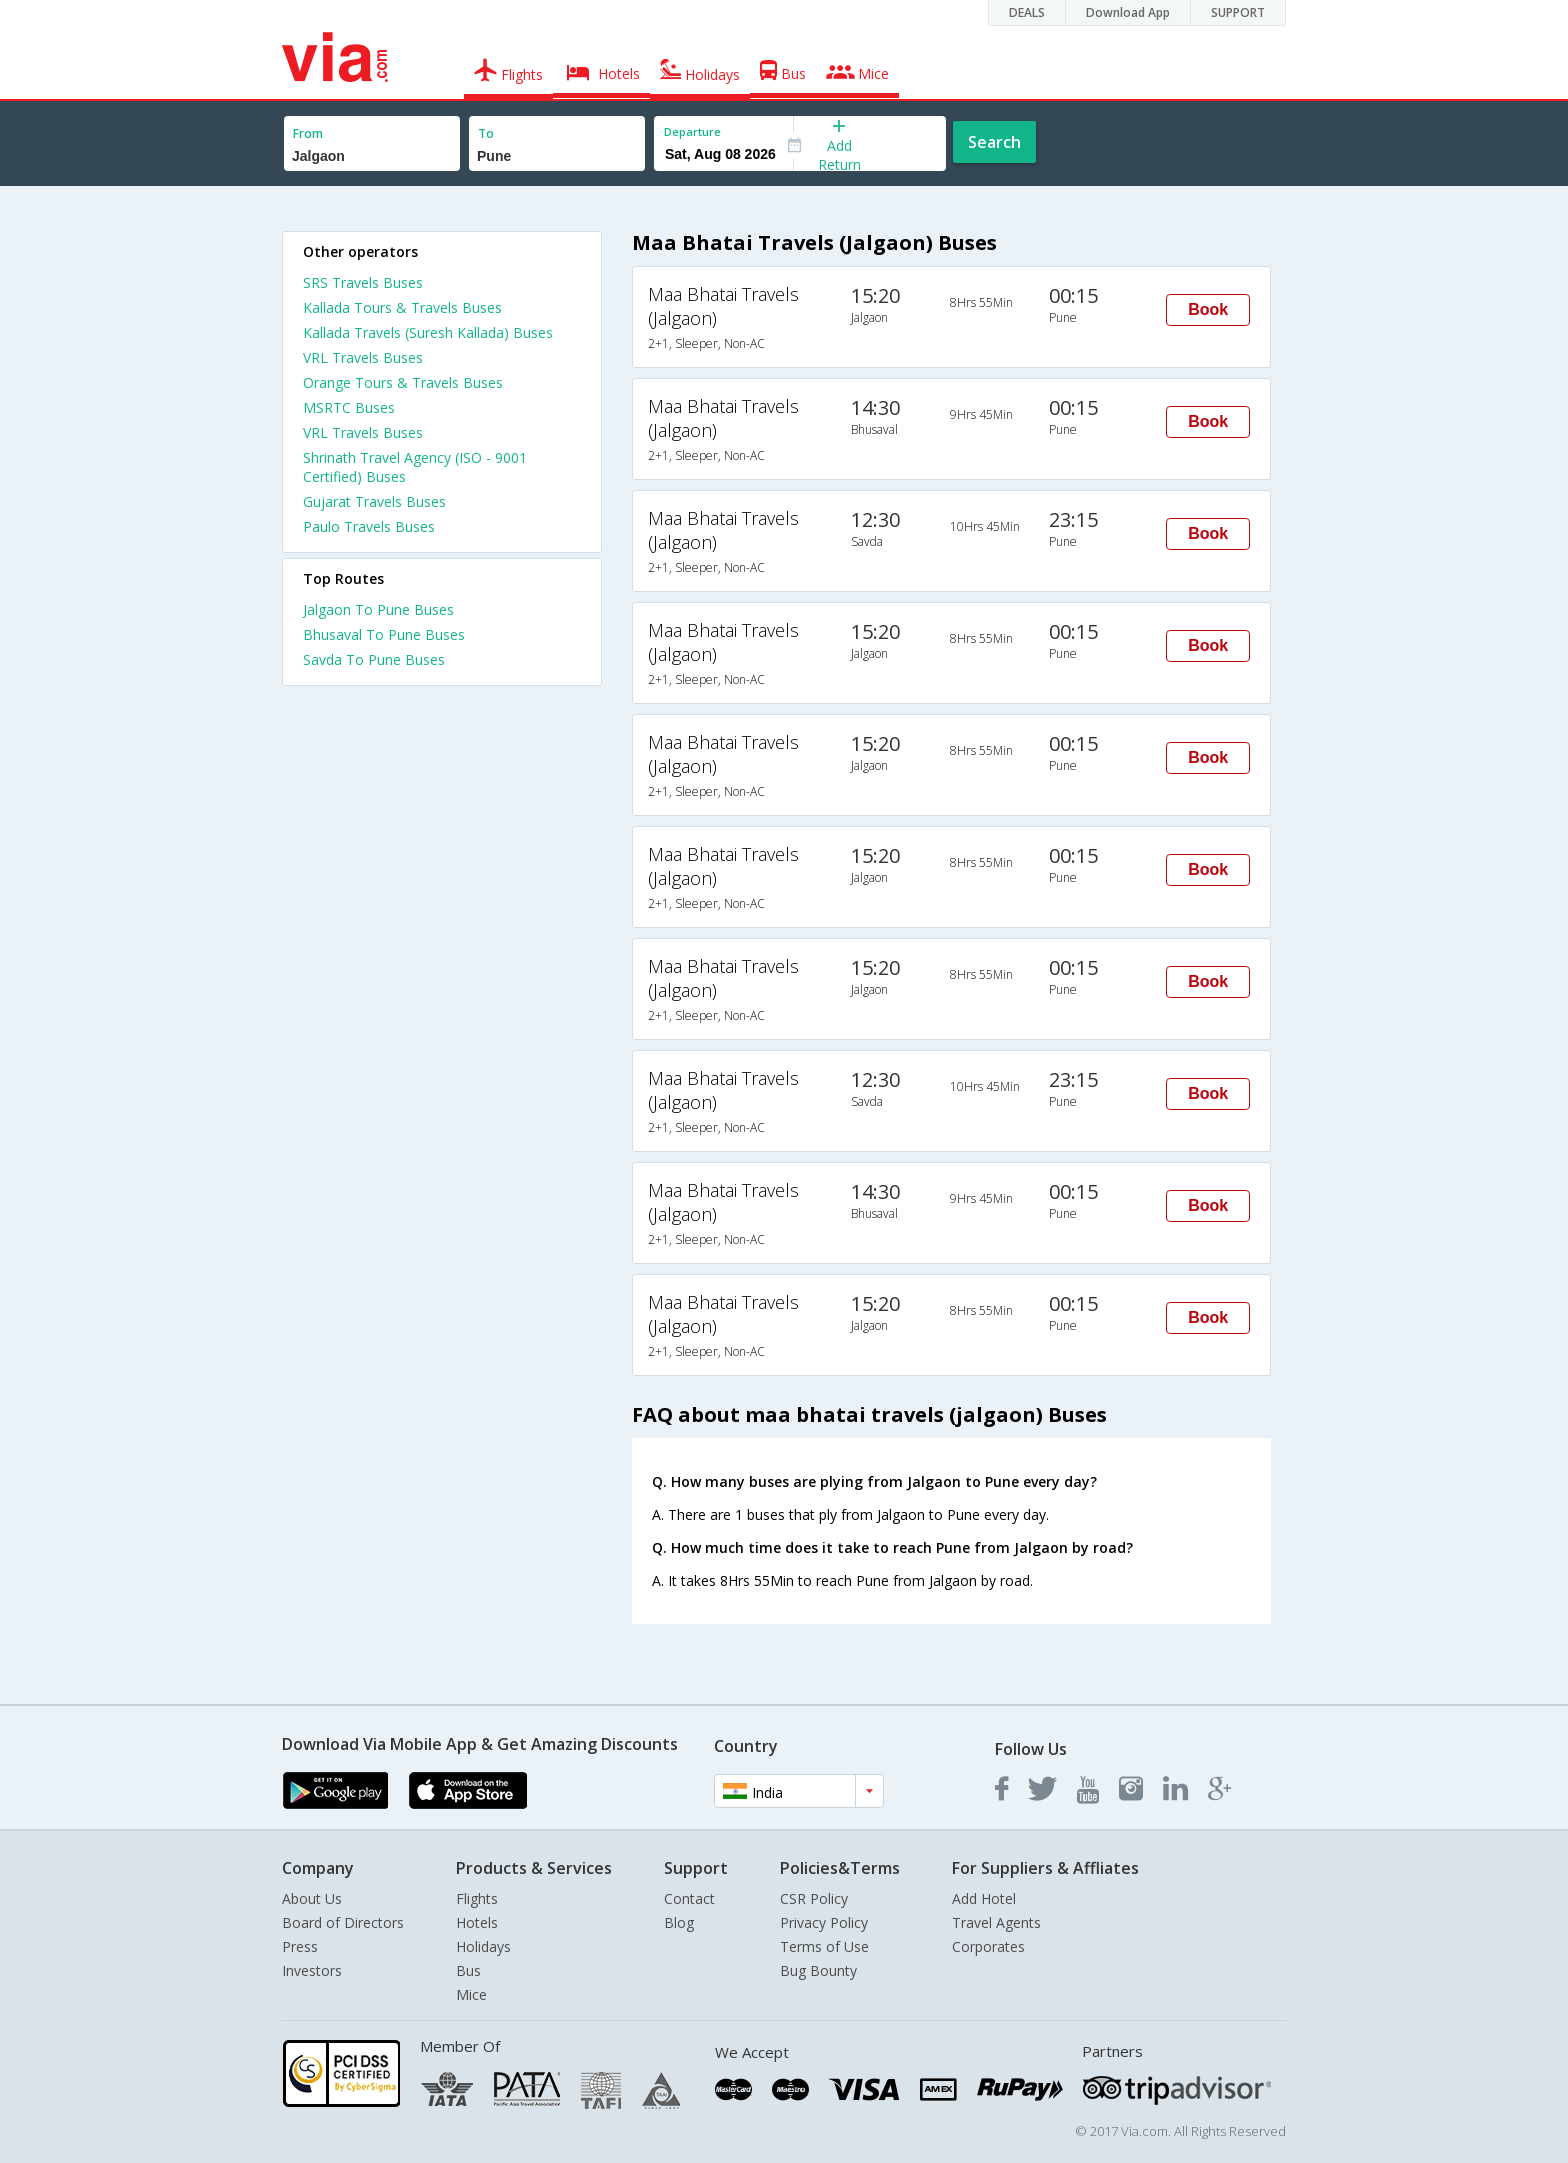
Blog (679, 1922)
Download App (1128, 12)
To (486, 133)
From (308, 133)
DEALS (1027, 12)
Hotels (477, 1922)
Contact (689, 1898)
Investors (312, 1970)
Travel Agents (996, 1922)
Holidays (483, 1946)
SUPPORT (1238, 12)
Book (1208, 309)
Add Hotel (984, 1898)
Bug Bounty (818, 1970)
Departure (692, 131)
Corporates (988, 1946)
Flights (477, 1898)
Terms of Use (824, 1946)
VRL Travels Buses (363, 357)
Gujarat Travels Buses (374, 501)
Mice (471, 1994)
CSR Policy (814, 1898)
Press (300, 1946)
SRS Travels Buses (363, 282)
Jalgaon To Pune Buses (378, 609)
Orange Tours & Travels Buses (403, 382)
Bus (468, 1970)
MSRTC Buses (349, 407)
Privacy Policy (824, 1922)
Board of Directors (343, 1922)
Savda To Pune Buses (374, 659)
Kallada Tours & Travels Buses (402, 307)
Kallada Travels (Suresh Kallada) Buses (428, 332)
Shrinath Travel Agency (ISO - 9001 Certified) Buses (415, 467)
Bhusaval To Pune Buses (384, 634)
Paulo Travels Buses (369, 526)
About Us (312, 1898)
